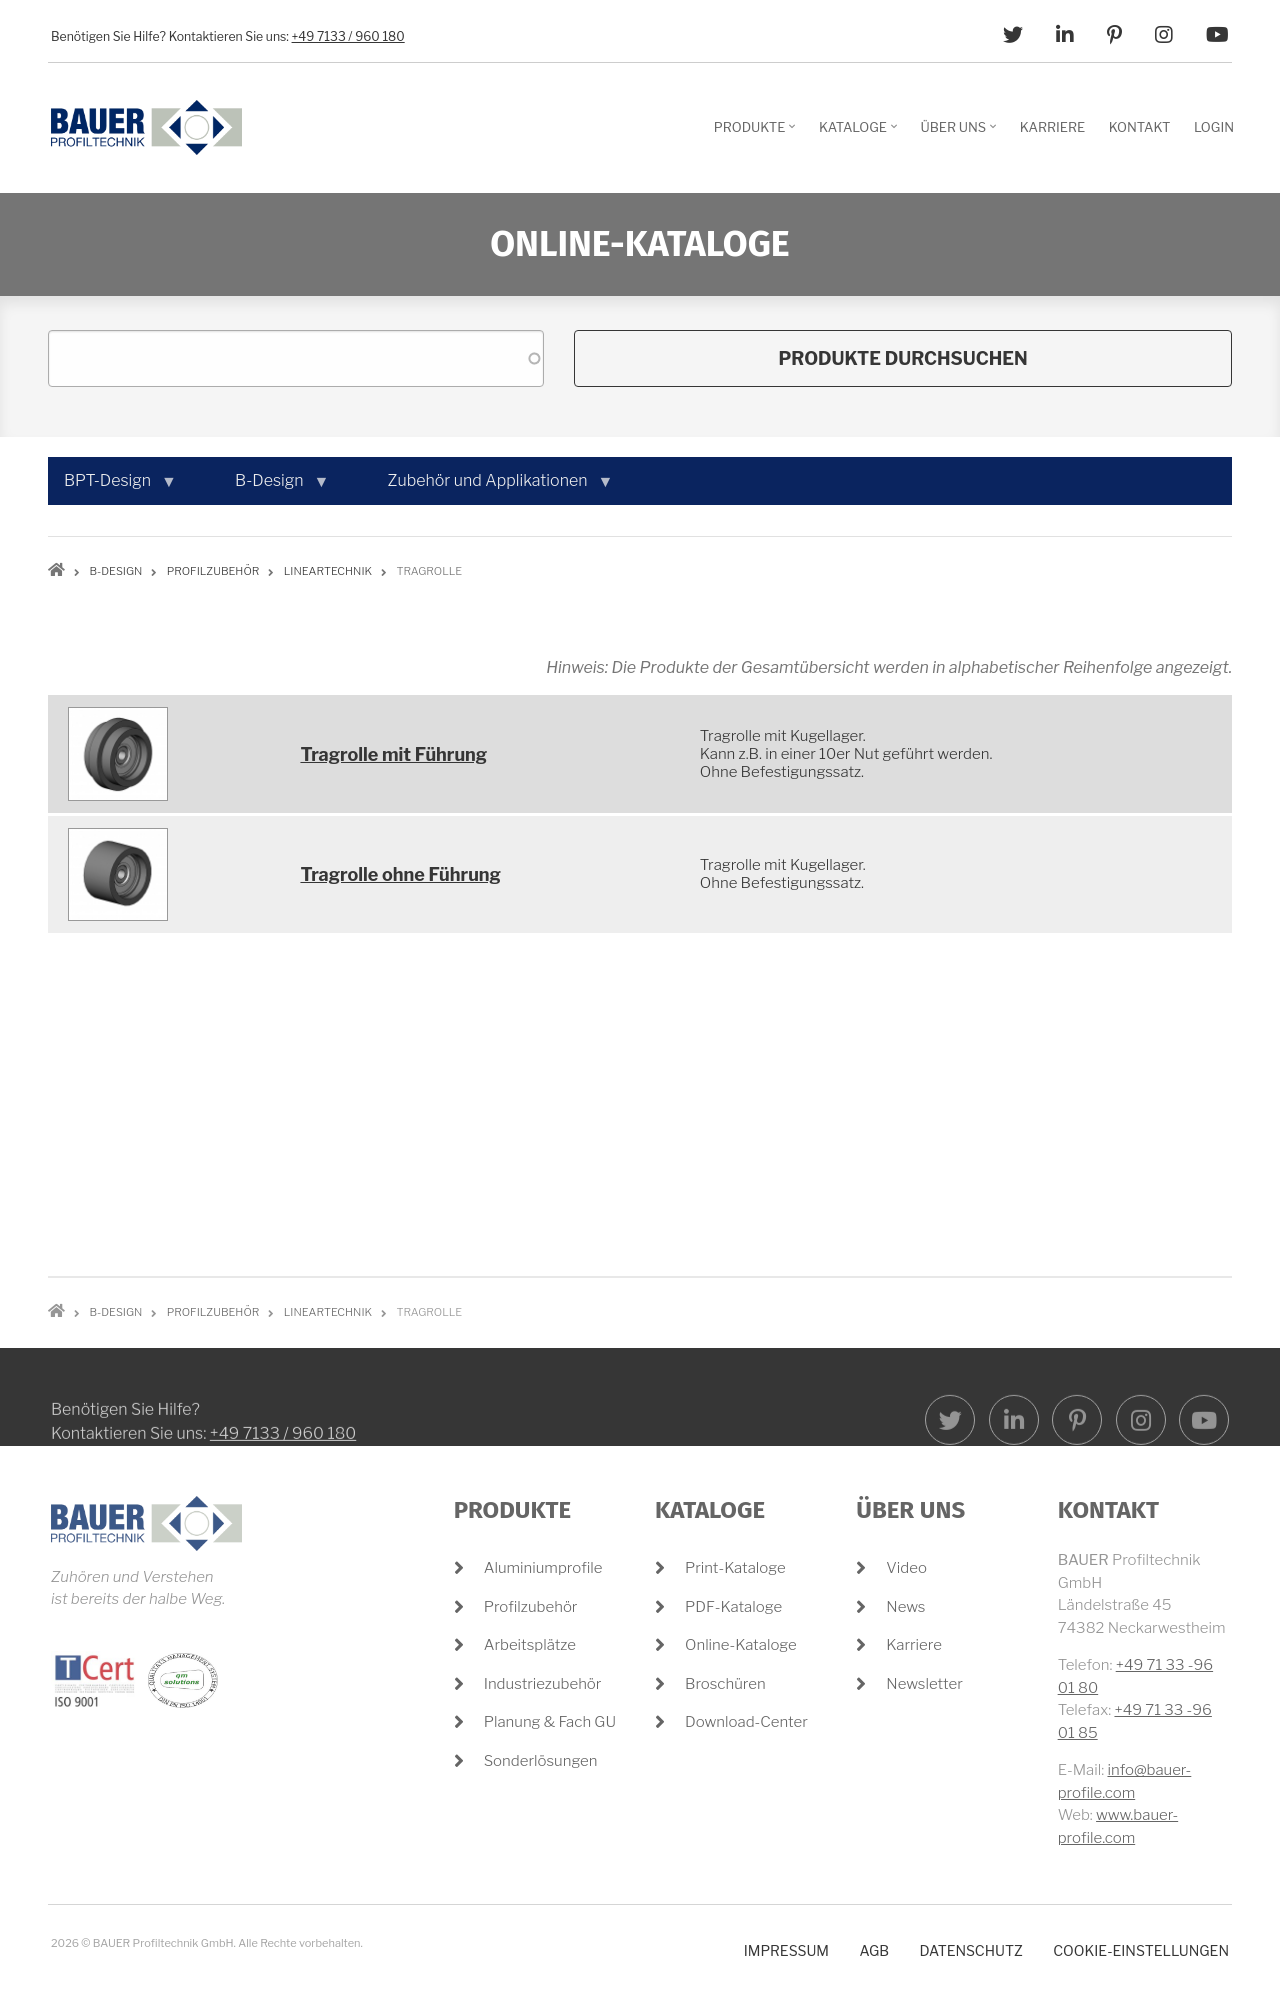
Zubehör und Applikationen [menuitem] (492, 488)
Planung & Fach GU (550, 1722)
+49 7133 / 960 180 (348, 36)
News (905, 1607)
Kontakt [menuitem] (1140, 127)
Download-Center (746, 1722)
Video (906, 1568)
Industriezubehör (543, 1684)
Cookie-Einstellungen (1141, 1950)
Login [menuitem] (1214, 127)
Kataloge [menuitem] (860, 134)
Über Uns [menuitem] (961, 134)
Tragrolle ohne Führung (400, 874)
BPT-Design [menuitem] (111, 488)
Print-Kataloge (735, 1568)
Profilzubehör (531, 1607)
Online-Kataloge (741, 1645)
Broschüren (725, 1684)
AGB (874, 1950)
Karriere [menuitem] (1052, 127)
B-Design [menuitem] (273, 488)
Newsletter (924, 1684)
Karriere (914, 1645)
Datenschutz (970, 1950)
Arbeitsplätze (530, 1645)
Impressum (786, 1950)
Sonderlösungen (541, 1761)
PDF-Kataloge (733, 1607)
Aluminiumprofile (543, 1568)
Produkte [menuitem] (757, 134)
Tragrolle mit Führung (393, 754)
